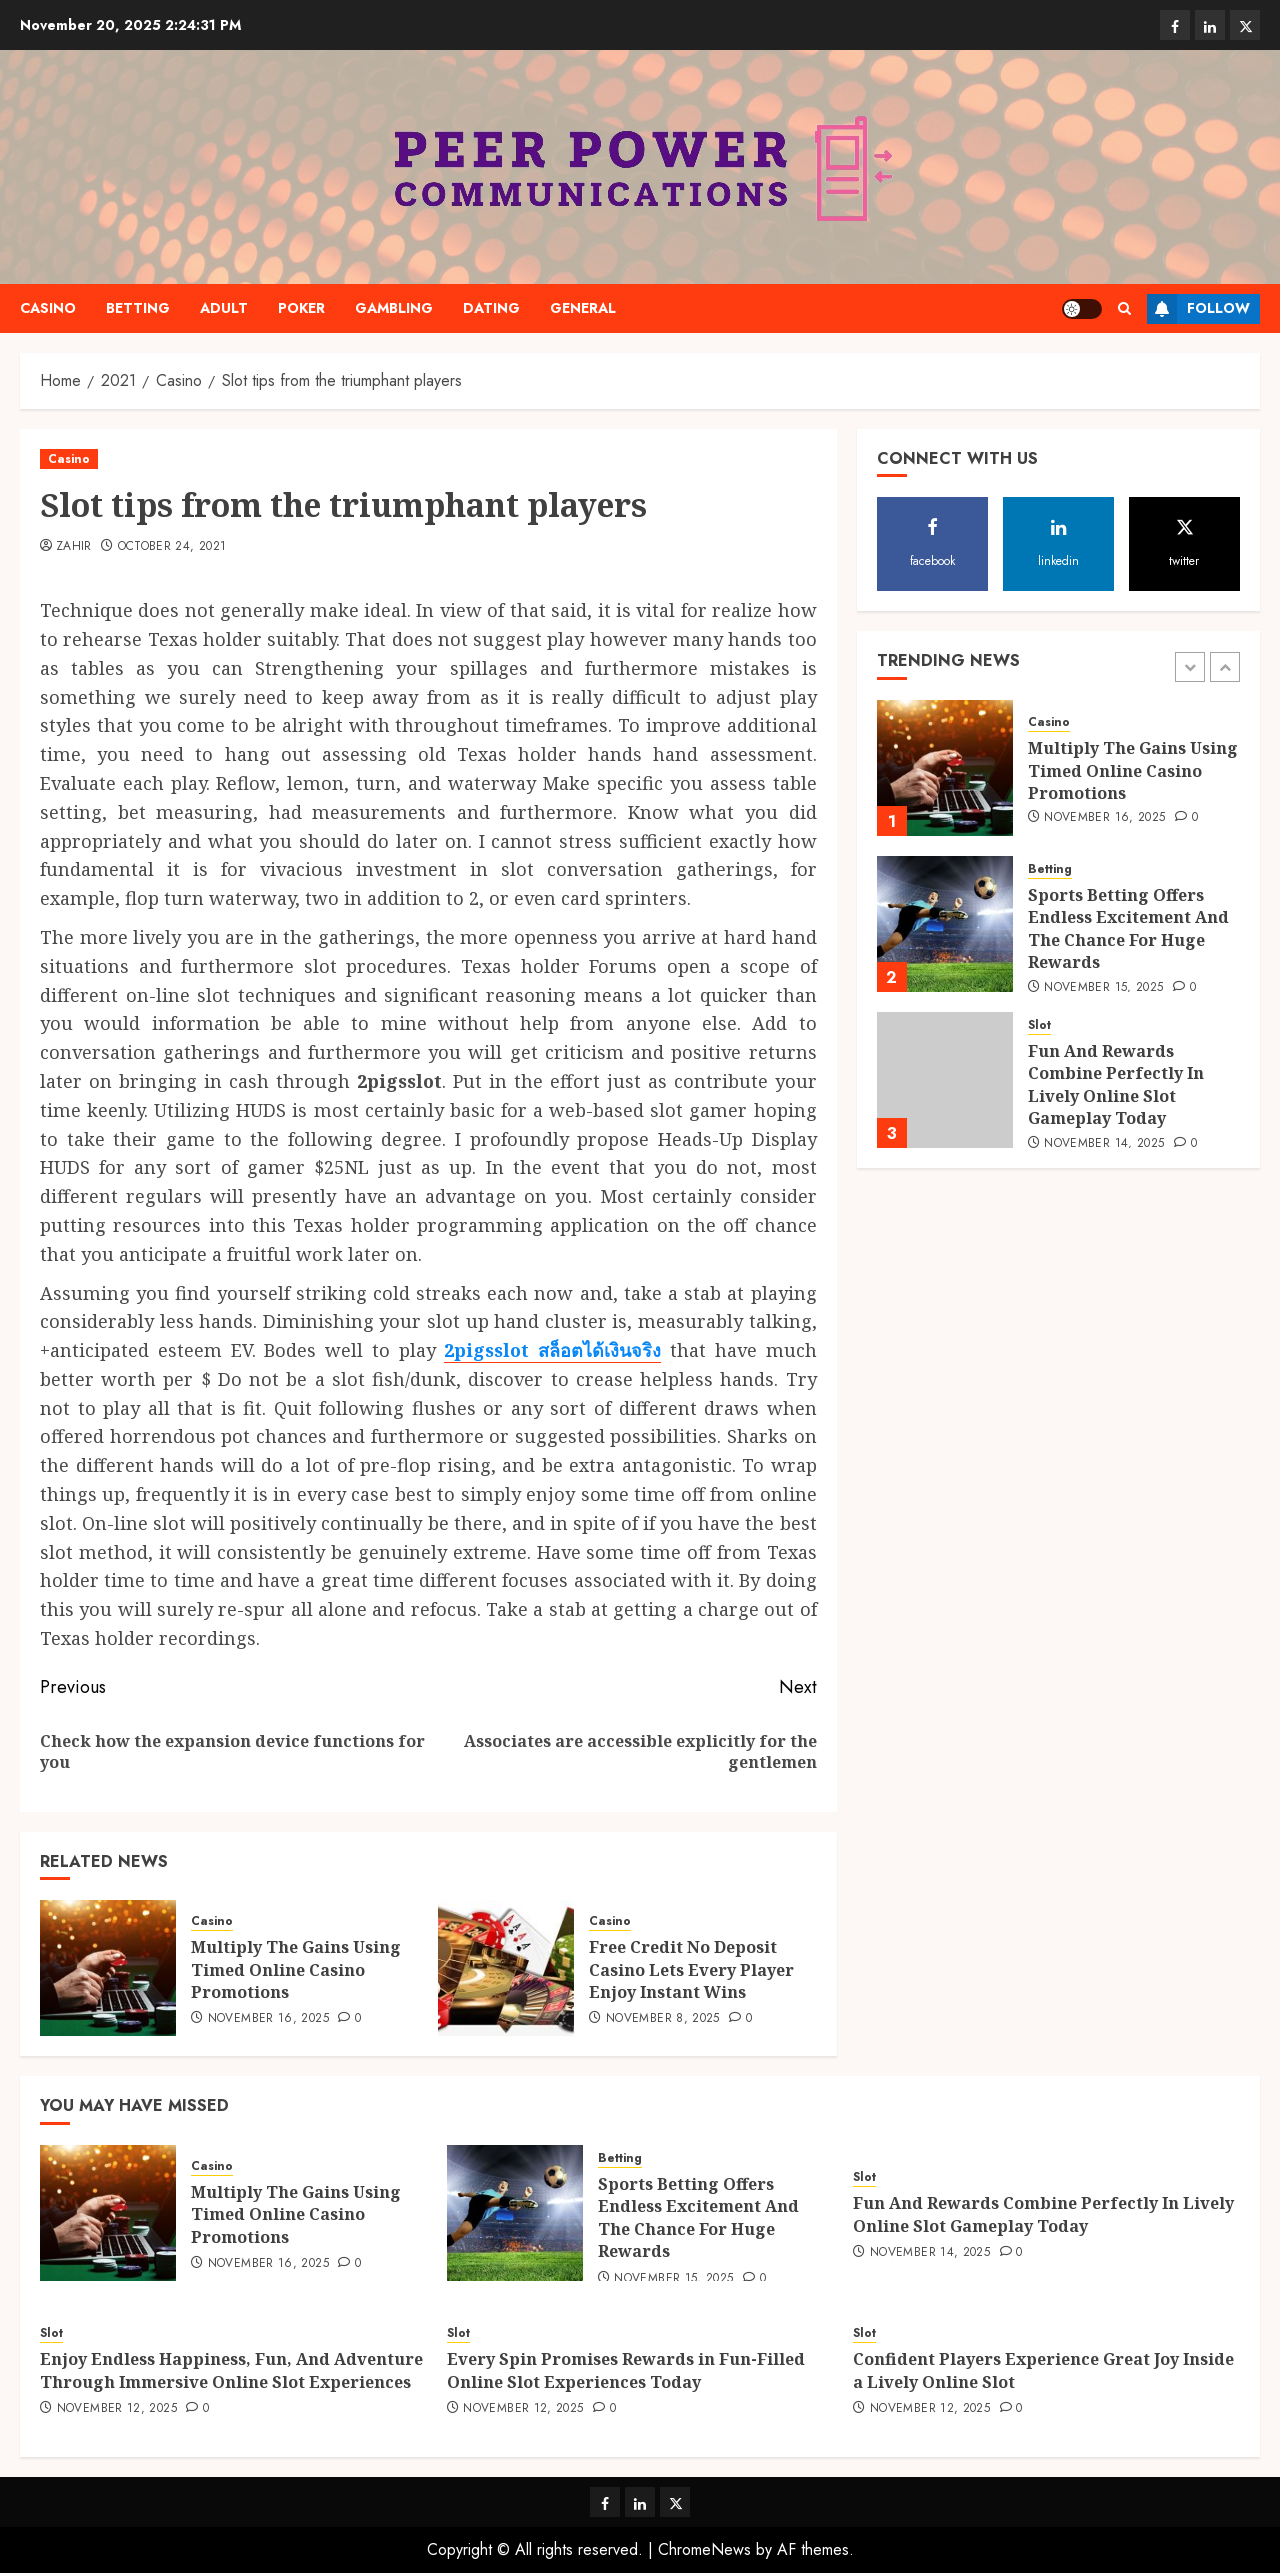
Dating (491, 308)
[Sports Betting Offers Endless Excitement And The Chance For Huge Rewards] (945, 924)
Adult (224, 308)
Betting (138, 308)
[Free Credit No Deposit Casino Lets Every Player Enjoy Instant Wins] (506, 1968)
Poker (301, 308)
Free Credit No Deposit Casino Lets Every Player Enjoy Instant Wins (691, 1969)
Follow (1198, 309)
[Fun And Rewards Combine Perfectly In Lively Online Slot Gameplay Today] (945, 1080)
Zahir (74, 547)
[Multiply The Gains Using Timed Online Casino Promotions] (108, 1968)
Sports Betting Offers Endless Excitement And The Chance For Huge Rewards (1128, 928)
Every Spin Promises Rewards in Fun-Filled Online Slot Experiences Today (626, 2370)
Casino (48, 308)
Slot (1039, 1025)
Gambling (394, 308)
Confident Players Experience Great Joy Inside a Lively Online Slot (1043, 2370)
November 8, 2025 (663, 2019)
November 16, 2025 (268, 2019)
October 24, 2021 (172, 547)
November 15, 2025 (1103, 988)
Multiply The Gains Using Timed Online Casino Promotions (296, 1969)
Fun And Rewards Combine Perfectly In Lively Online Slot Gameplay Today (1116, 1084)
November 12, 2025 (117, 2409)
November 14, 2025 (1104, 1144)
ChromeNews (704, 2549)
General (583, 308)
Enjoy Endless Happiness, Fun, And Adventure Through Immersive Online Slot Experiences (231, 2370)
